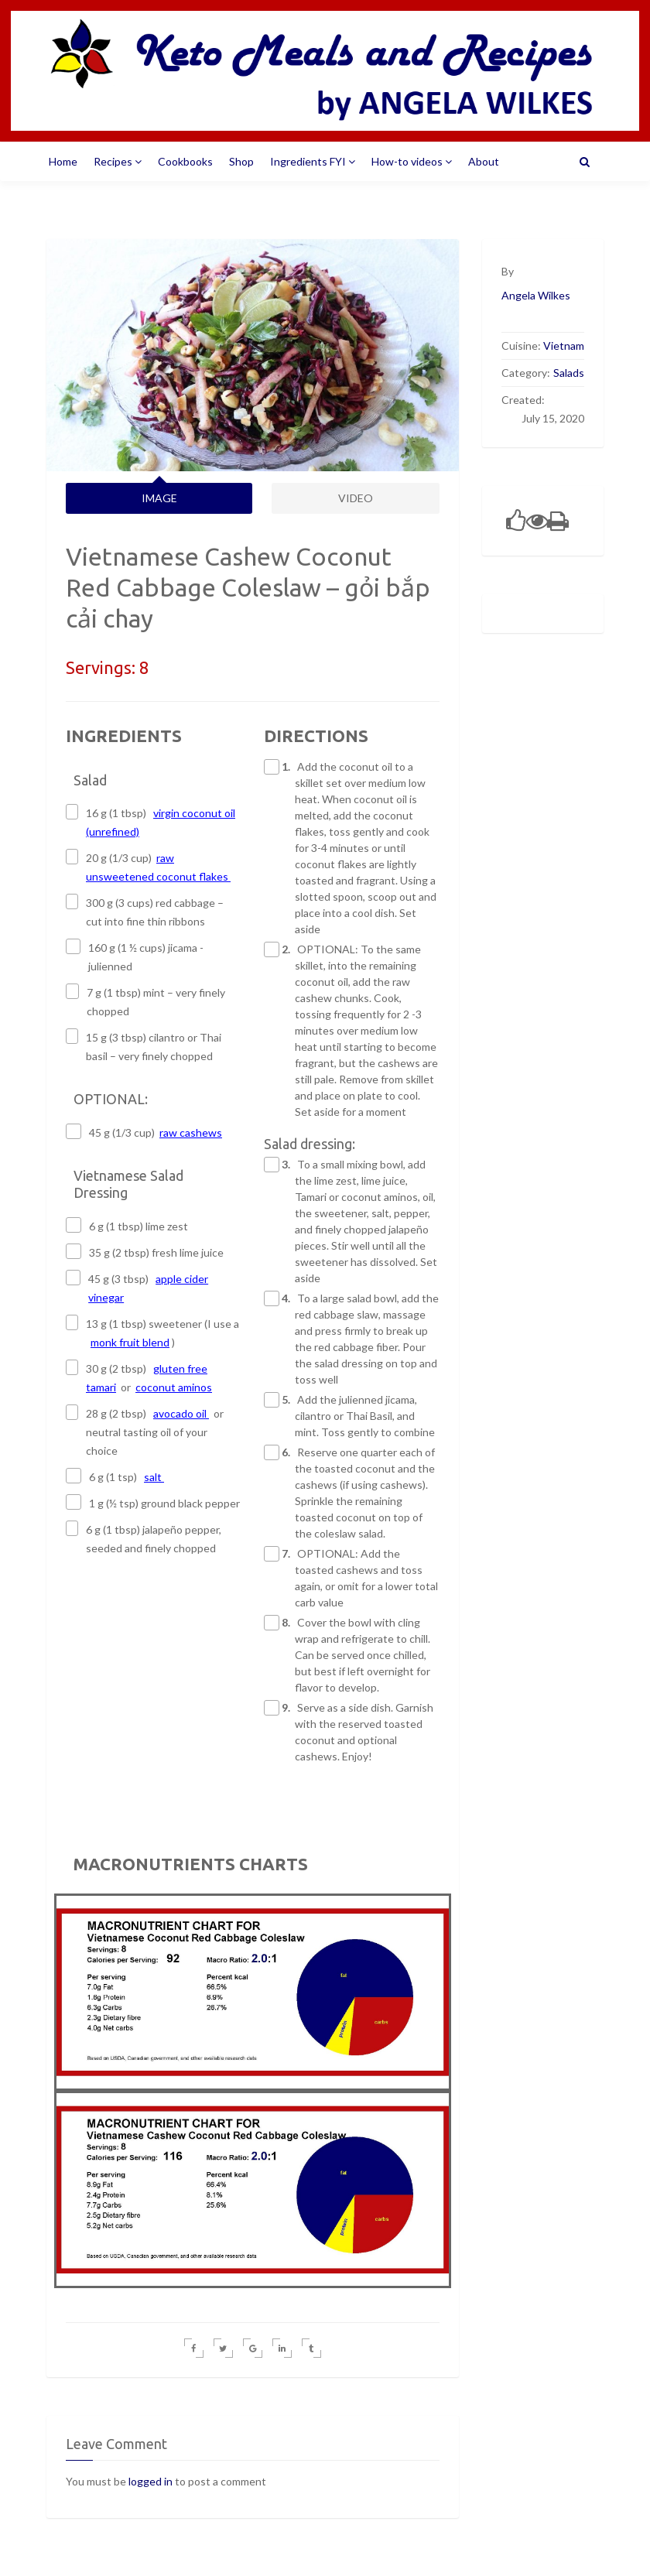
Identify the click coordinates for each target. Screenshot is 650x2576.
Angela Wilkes (535, 295)
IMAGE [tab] (159, 498)
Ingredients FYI (312, 161)
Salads (568, 372)
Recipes (118, 161)
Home (63, 161)
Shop (241, 161)
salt (154, 1476)
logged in (150, 2481)
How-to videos (411, 161)
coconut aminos (173, 1387)
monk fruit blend (130, 1342)
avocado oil (181, 1413)
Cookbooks (185, 161)
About (483, 161)
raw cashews (190, 1132)
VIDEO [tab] (355, 498)
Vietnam (563, 345)
